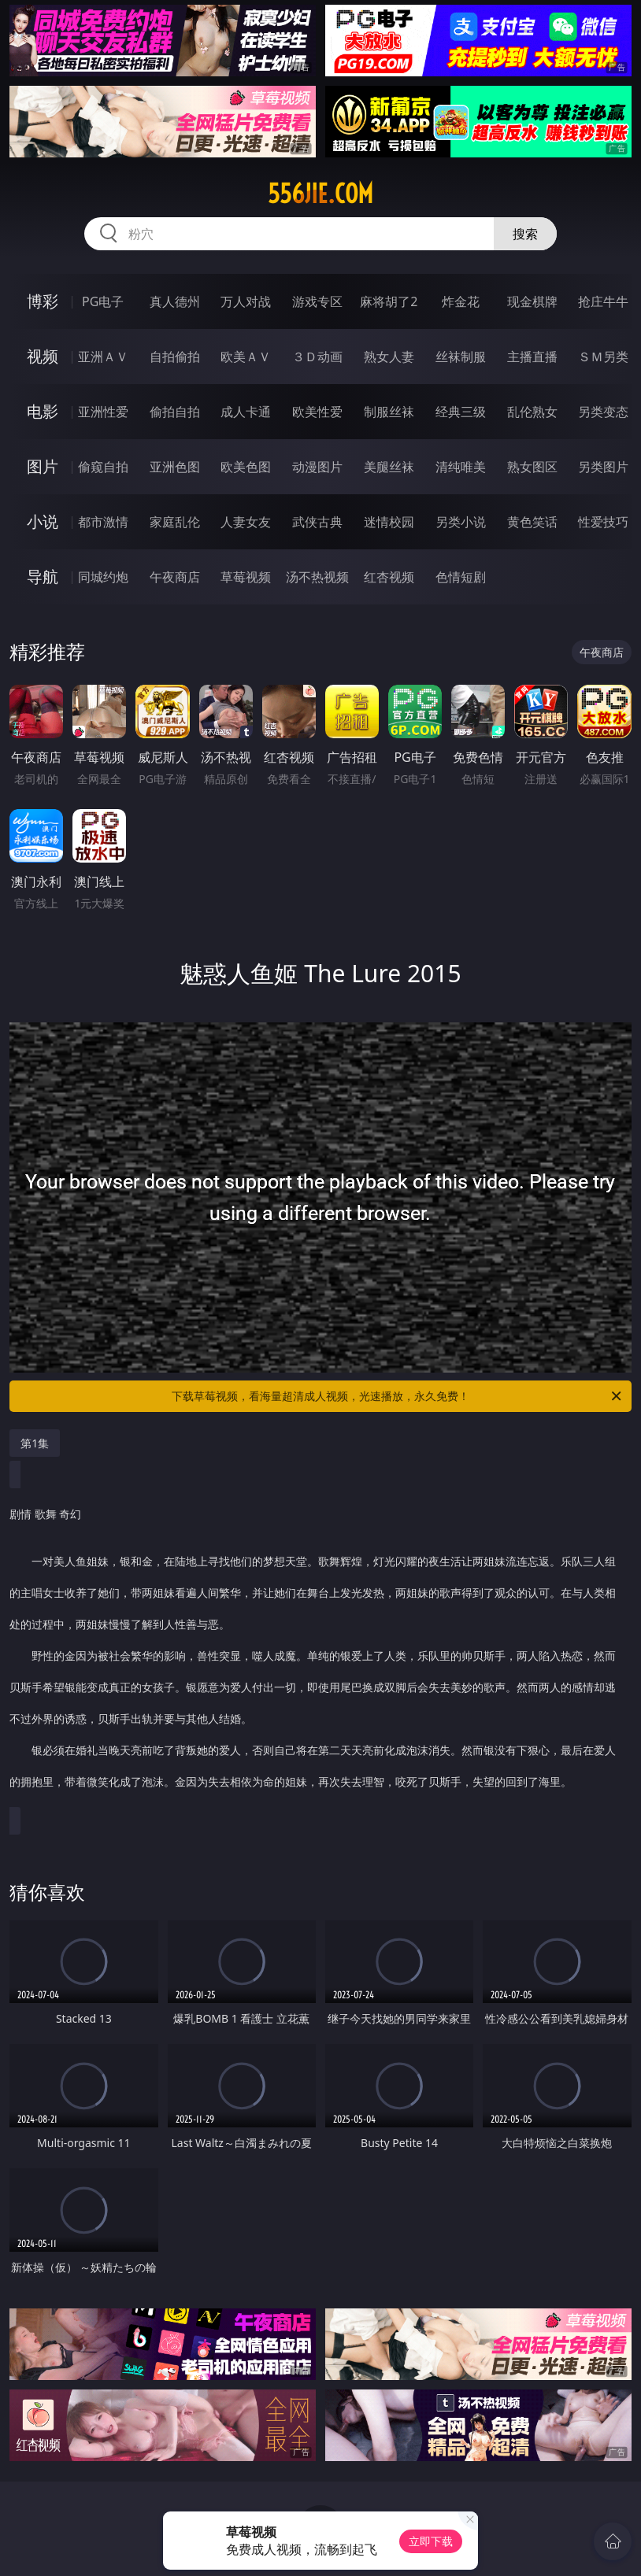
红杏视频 (389, 577)
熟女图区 (532, 466)
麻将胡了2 (388, 301)
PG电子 (103, 301)
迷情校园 (389, 521)
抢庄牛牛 (603, 301)
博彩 (42, 301)
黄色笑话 (532, 521)
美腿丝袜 (389, 466)
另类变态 (603, 411)
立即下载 (431, 2540)
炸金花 (461, 301)
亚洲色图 (175, 466)
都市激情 (103, 521)
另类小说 (460, 521)
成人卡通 (245, 411)
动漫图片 (317, 466)
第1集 (34, 1443)
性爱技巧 (603, 521)
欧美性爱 (317, 411)
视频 (42, 356)
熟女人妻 (389, 356)
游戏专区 (317, 301)
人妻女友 (245, 521)
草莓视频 (245, 577)
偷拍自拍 (175, 411)
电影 (42, 411)
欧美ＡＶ (245, 356)
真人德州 (175, 301)
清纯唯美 (460, 466)
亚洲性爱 (103, 411)
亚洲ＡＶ (103, 356)
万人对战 (245, 301)
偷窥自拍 (103, 466)
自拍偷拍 (175, 356)
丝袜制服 (460, 356)
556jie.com (320, 193)
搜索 (525, 233)
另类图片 (603, 466)
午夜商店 (175, 577)
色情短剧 (460, 577)
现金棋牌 (532, 301)
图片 (42, 466)
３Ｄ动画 (317, 356)
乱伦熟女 (532, 411)
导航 (42, 576)
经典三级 (460, 411)
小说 (42, 521)
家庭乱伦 (175, 521)
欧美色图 (245, 466)
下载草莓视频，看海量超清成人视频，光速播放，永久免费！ (398, 1396)
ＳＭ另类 (603, 356)
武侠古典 (317, 521)
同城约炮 (103, 577)
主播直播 (532, 356)
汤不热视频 (317, 577)
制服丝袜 (389, 411)
